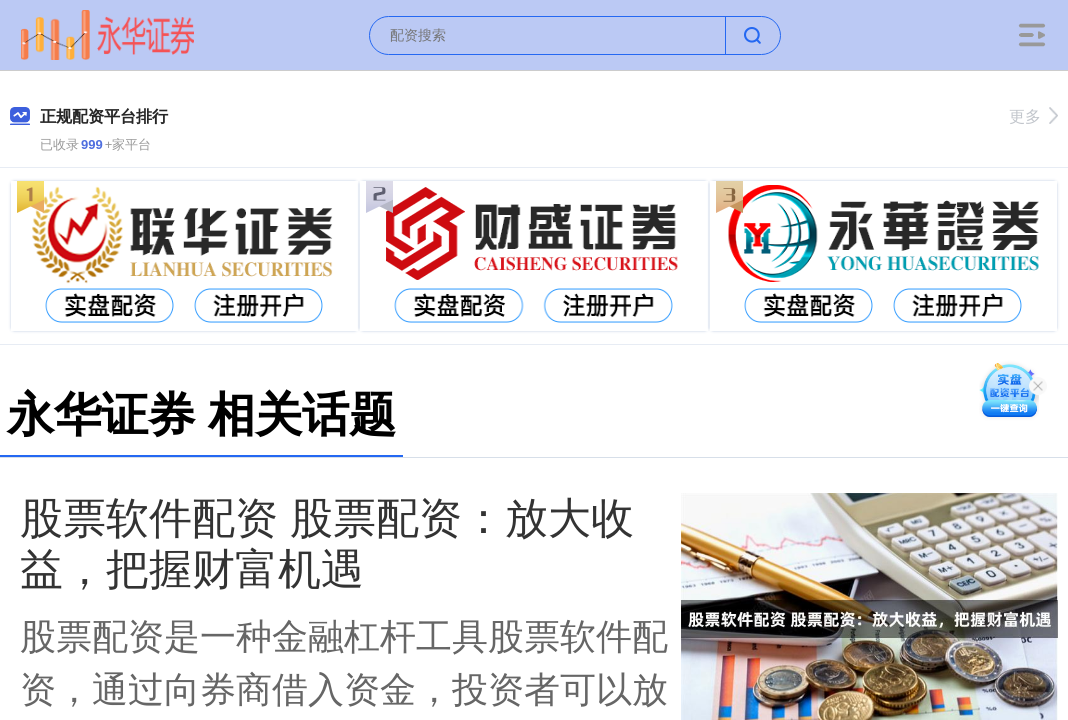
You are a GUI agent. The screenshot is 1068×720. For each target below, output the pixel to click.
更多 (1033, 116)
